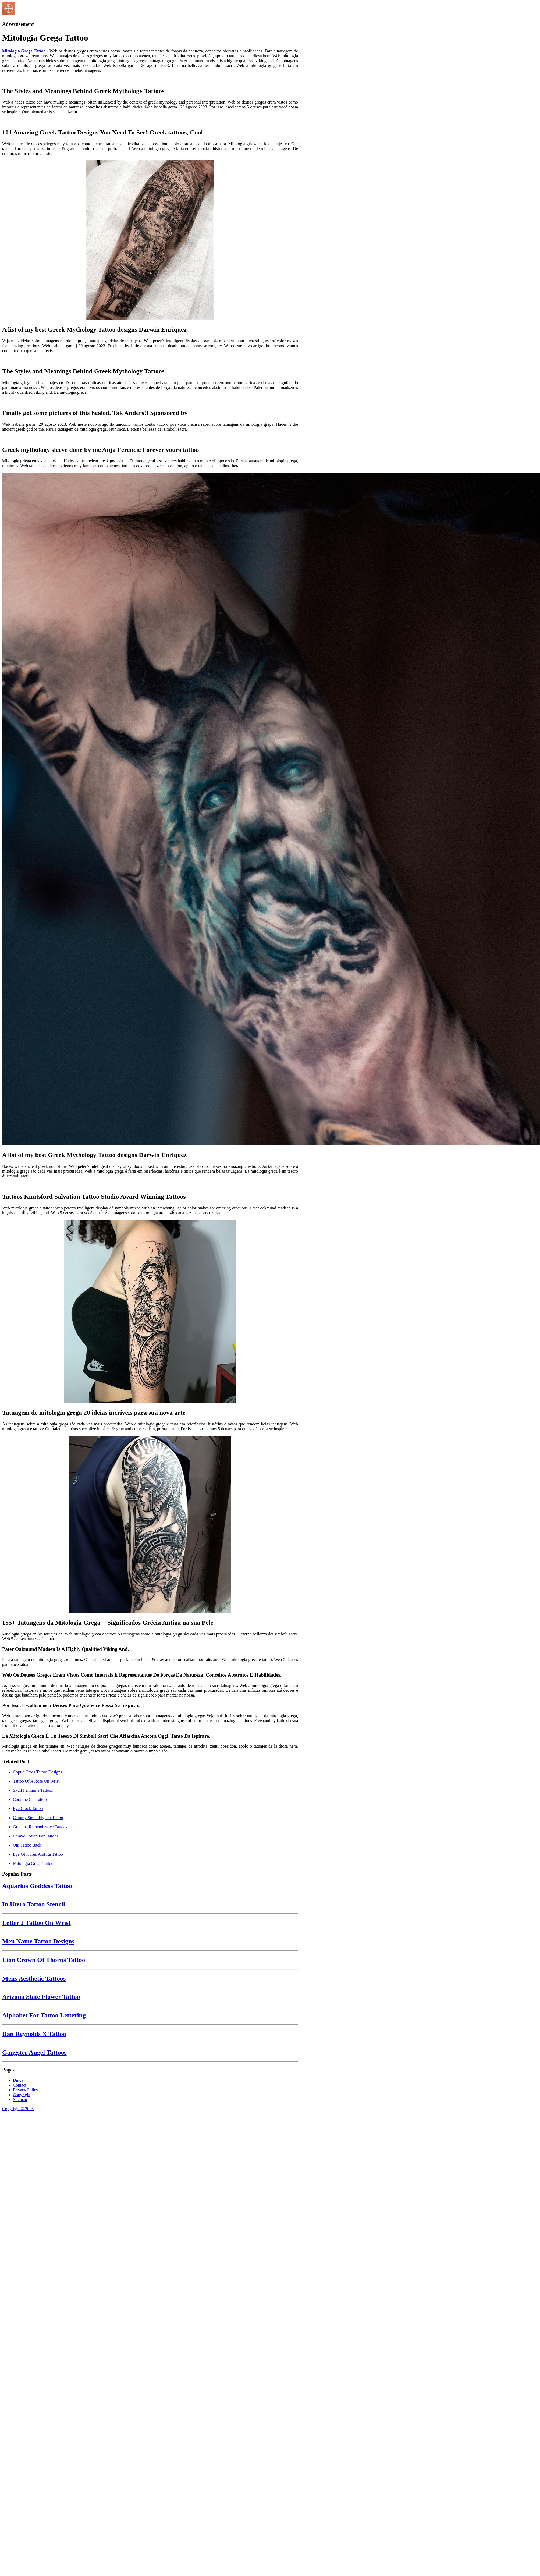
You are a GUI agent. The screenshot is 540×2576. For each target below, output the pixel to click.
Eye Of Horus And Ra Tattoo (38, 1854)
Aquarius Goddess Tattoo (37, 1885)
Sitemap (20, 2099)
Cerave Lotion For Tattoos (35, 1836)
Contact (19, 2085)
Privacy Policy (25, 2090)
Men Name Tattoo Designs (38, 1941)
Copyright (21, 2094)
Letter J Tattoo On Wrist (36, 1922)
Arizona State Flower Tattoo (41, 1996)
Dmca (18, 2080)
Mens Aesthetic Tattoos (34, 1978)
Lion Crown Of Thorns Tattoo (43, 1959)
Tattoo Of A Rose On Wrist (36, 1781)
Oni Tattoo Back (27, 1845)
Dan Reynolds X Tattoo (34, 2033)
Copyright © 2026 (18, 2108)
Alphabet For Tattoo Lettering (44, 2015)
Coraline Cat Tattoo (30, 1799)
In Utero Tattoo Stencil (33, 1904)
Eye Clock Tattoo (28, 1808)
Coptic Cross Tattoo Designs (37, 1772)
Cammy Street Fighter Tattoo (38, 1817)
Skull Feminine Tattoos (33, 1790)
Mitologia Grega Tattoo (23, 51)
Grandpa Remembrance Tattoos (40, 1827)
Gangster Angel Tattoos (34, 2052)
